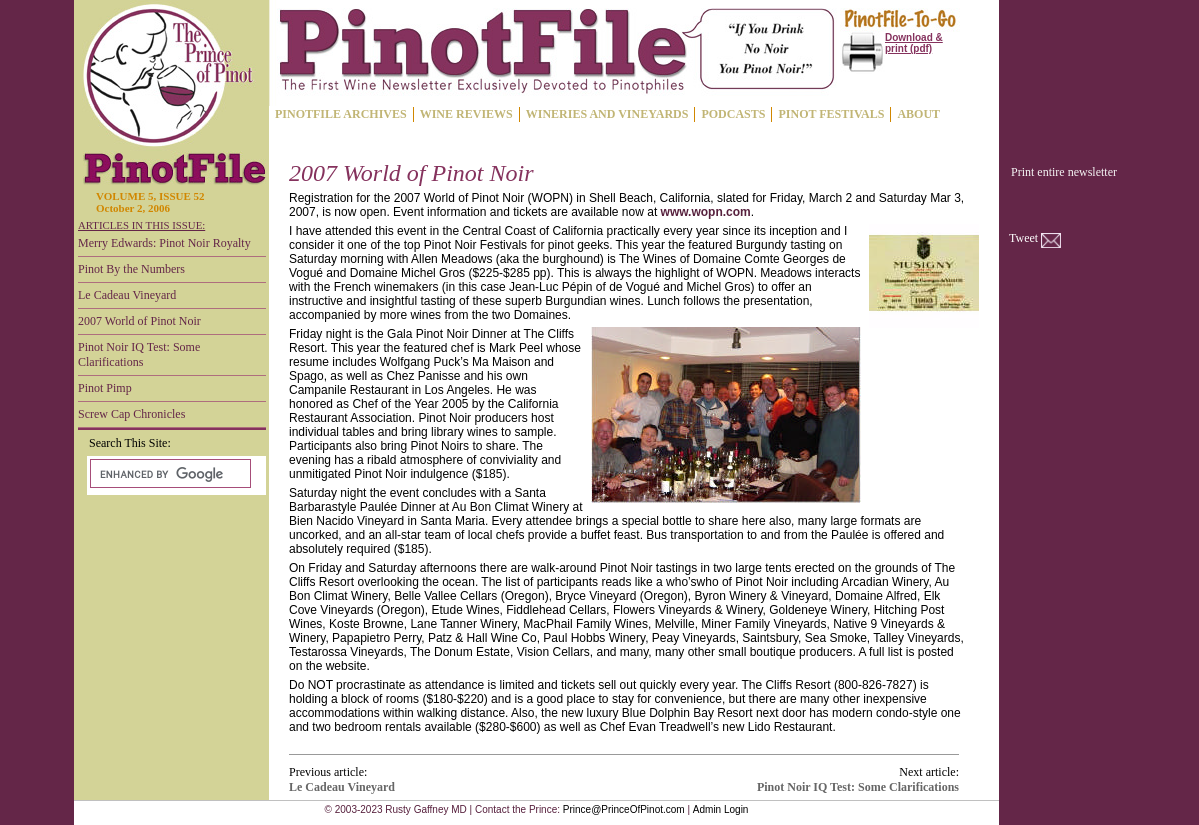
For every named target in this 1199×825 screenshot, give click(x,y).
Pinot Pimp (105, 388)
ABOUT (918, 114)
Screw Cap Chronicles (131, 414)
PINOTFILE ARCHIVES (341, 114)
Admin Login (721, 809)
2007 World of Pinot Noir (139, 321)
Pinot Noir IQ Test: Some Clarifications (139, 354)
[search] (168, 474)
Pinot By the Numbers (131, 269)
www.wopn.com (706, 212)
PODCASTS (733, 114)
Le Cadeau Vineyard (127, 295)
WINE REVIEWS (466, 114)
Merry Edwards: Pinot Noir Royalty (164, 243)
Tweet (1023, 238)
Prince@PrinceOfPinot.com (624, 809)
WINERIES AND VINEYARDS (607, 114)
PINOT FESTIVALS (831, 114)
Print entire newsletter (1064, 172)
